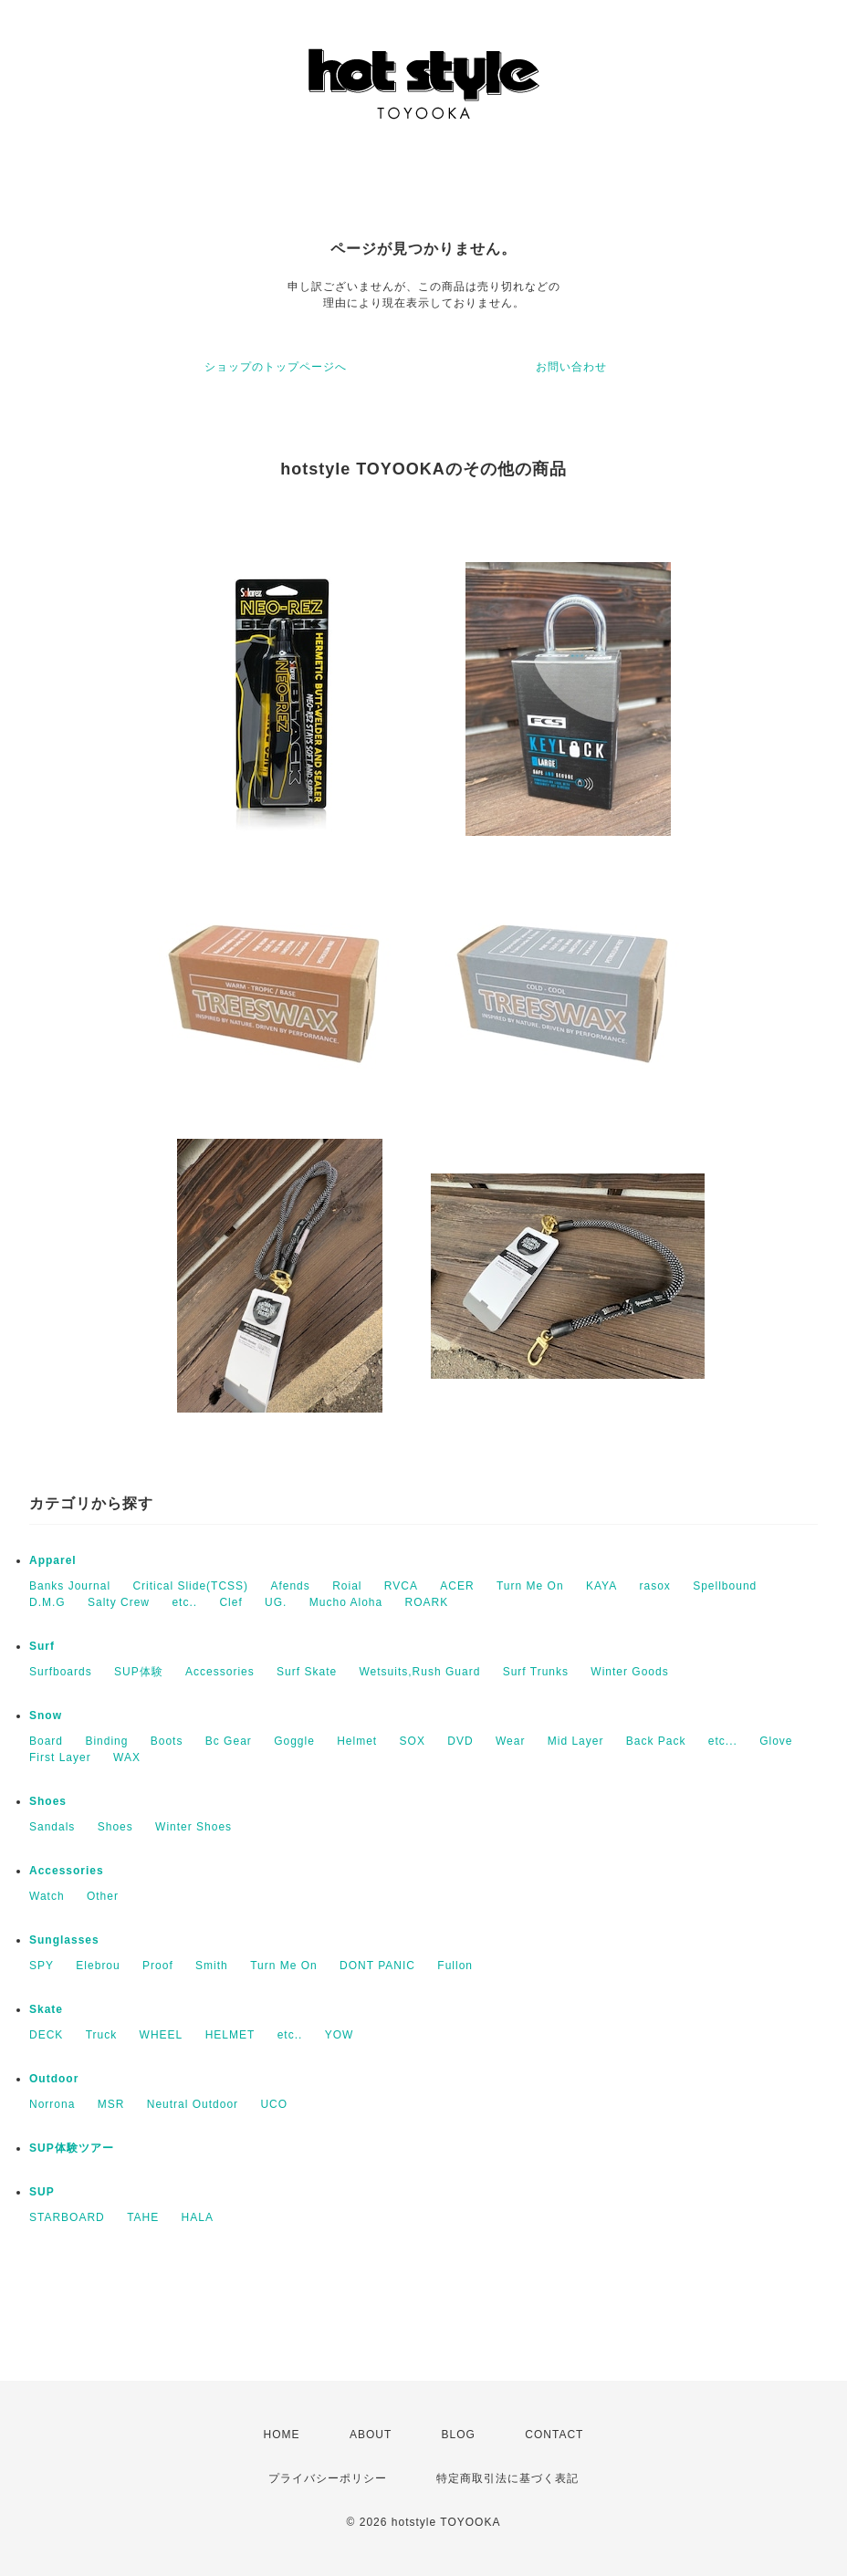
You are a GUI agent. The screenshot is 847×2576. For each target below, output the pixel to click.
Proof (157, 1965)
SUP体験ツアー (71, 2148)
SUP (42, 2191)
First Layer (60, 1757)
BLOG (459, 2434)
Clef (230, 1602)
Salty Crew (119, 1602)
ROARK (427, 1602)
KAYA (601, 1586)
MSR (111, 2104)
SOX (412, 1741)
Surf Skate (307, 1671)
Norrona (52, 2104)
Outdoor (53, 2078)
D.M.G (47, 1602)
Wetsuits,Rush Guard (419, 1671)
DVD (460, 1741)
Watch (47, 1896)
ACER (457, 1586)
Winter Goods (629, 1671)
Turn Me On (530, 1586)
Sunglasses (64, 1940)
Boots (167, 1741)
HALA (198, 2217)
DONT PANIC (377, 1965)
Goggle (294, 1741)
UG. (276, 1602)
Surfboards (60, 1671)
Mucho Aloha (345, 1602)
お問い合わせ (571, 366)
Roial (346, 1586)
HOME (282, 2434)
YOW (339, 2034)
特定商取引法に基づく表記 (507, 2478)
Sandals (52, 1826)
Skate (46, 2009)
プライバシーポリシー (327, 2478)
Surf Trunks (536, 1671)
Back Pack (656, 1741)
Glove (775, 1741)
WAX (127, 1757)
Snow (45, 1715)
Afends (289, 1586)
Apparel (53, 1560)
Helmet (357, 1741)
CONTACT (554, 2434)
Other (103, 1896)
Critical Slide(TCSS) (190, 1586)
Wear (510, 1741)
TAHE (143, 2217)
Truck (102, 2034)
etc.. (184, 1602)
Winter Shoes (193, 1826)
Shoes (48, 1801)
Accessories (220, 1671)
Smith (211, 1965)
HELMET (230, 2034)
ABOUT (371, 2434)
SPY (41, 1965)
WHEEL (161, 2034)
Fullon (455, 1965)
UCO (274, 2104)
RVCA (401, 1586)
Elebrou (98, 1965)
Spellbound (725, 1586)
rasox (654, 1586)
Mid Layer (576, 1741)
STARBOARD (67, 2217)
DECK (46, 2034)
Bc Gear (228, 1741)
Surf (42, 1646)
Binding (106, 1741)
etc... (722, 1741)
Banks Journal (69, 1586)
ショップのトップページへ (275, 366)
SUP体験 (138, 1671)
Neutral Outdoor (192, 2104)
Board (46, 1741)
